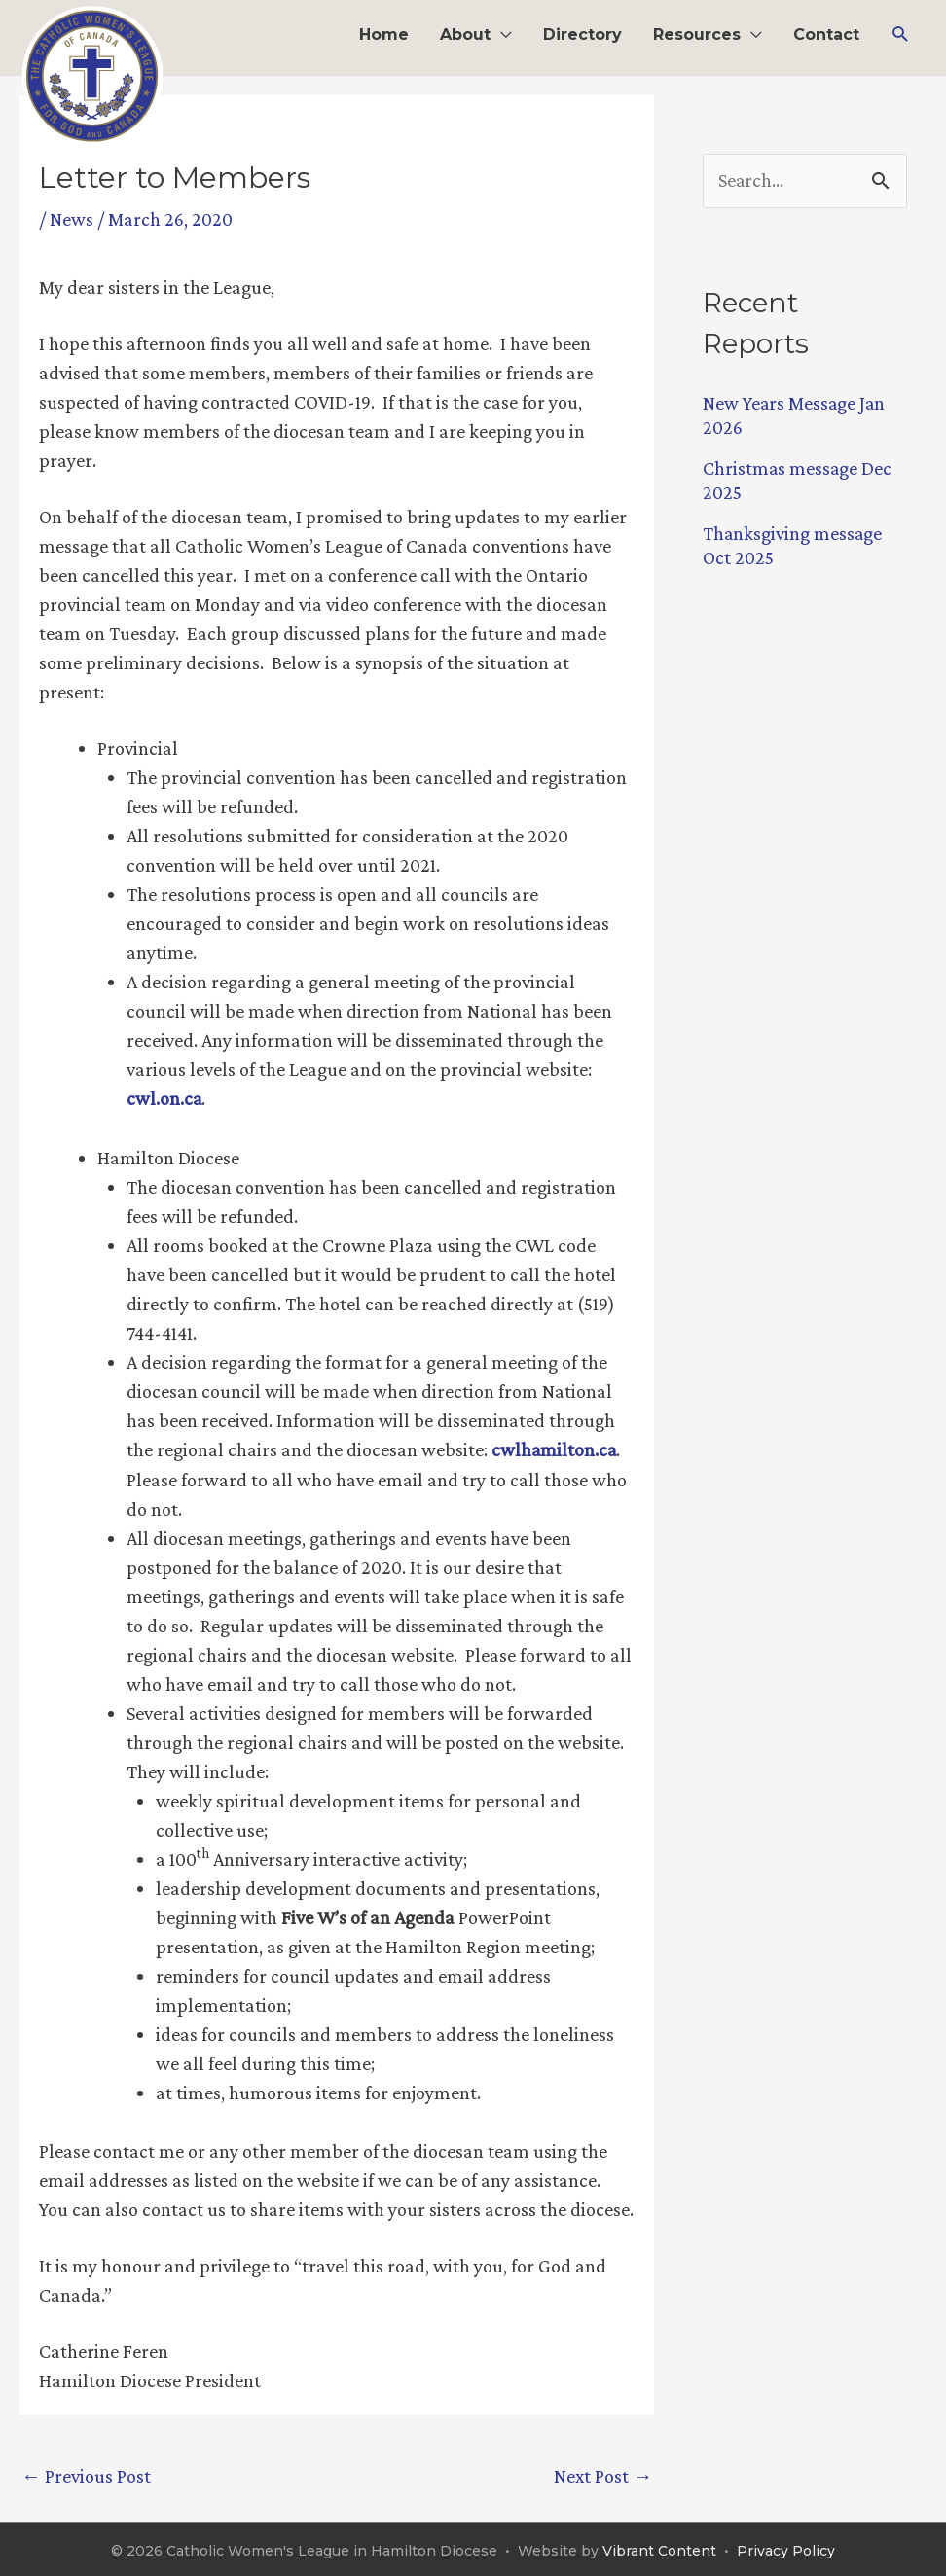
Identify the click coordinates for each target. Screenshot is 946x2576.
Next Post (603, 2474)
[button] (901, 34)
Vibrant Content (659, 2549)
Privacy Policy (786, 2549)
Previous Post (86, 2474)
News (71, 219)
